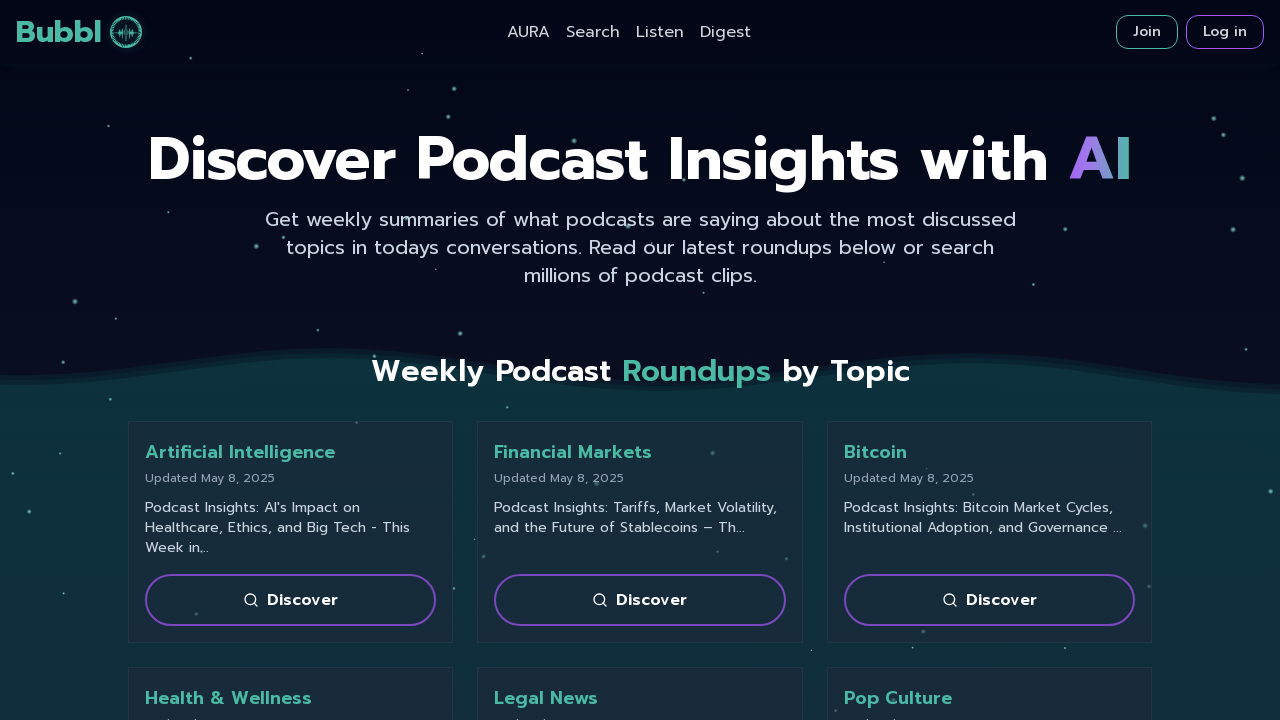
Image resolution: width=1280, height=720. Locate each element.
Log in (1225, 31)
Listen (660, 32)
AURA (528, 32)
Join (1147, 31)
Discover (290, 600)
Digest (725, 32)
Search (593, 32)
